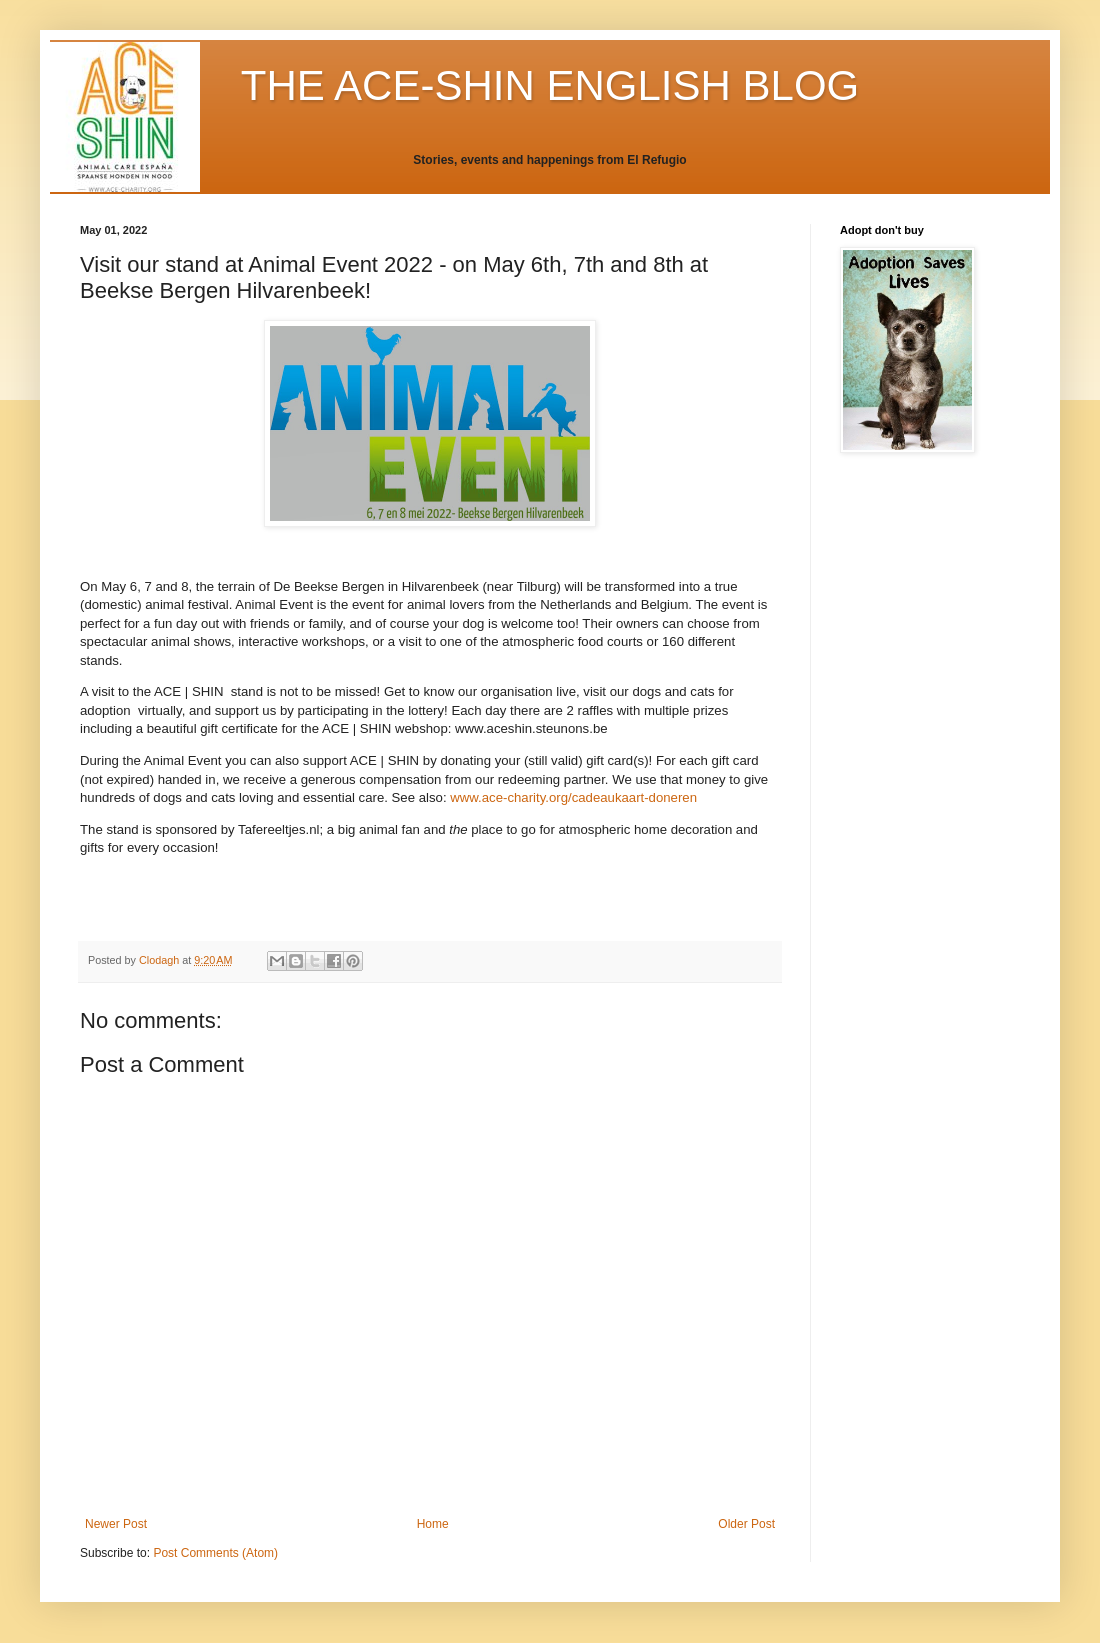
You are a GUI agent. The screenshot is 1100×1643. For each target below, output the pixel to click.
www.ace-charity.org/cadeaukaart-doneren (573, 797)
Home (433, 1524)
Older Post (746, 1524)
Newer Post (116, 1524)
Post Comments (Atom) (215, 1553)
